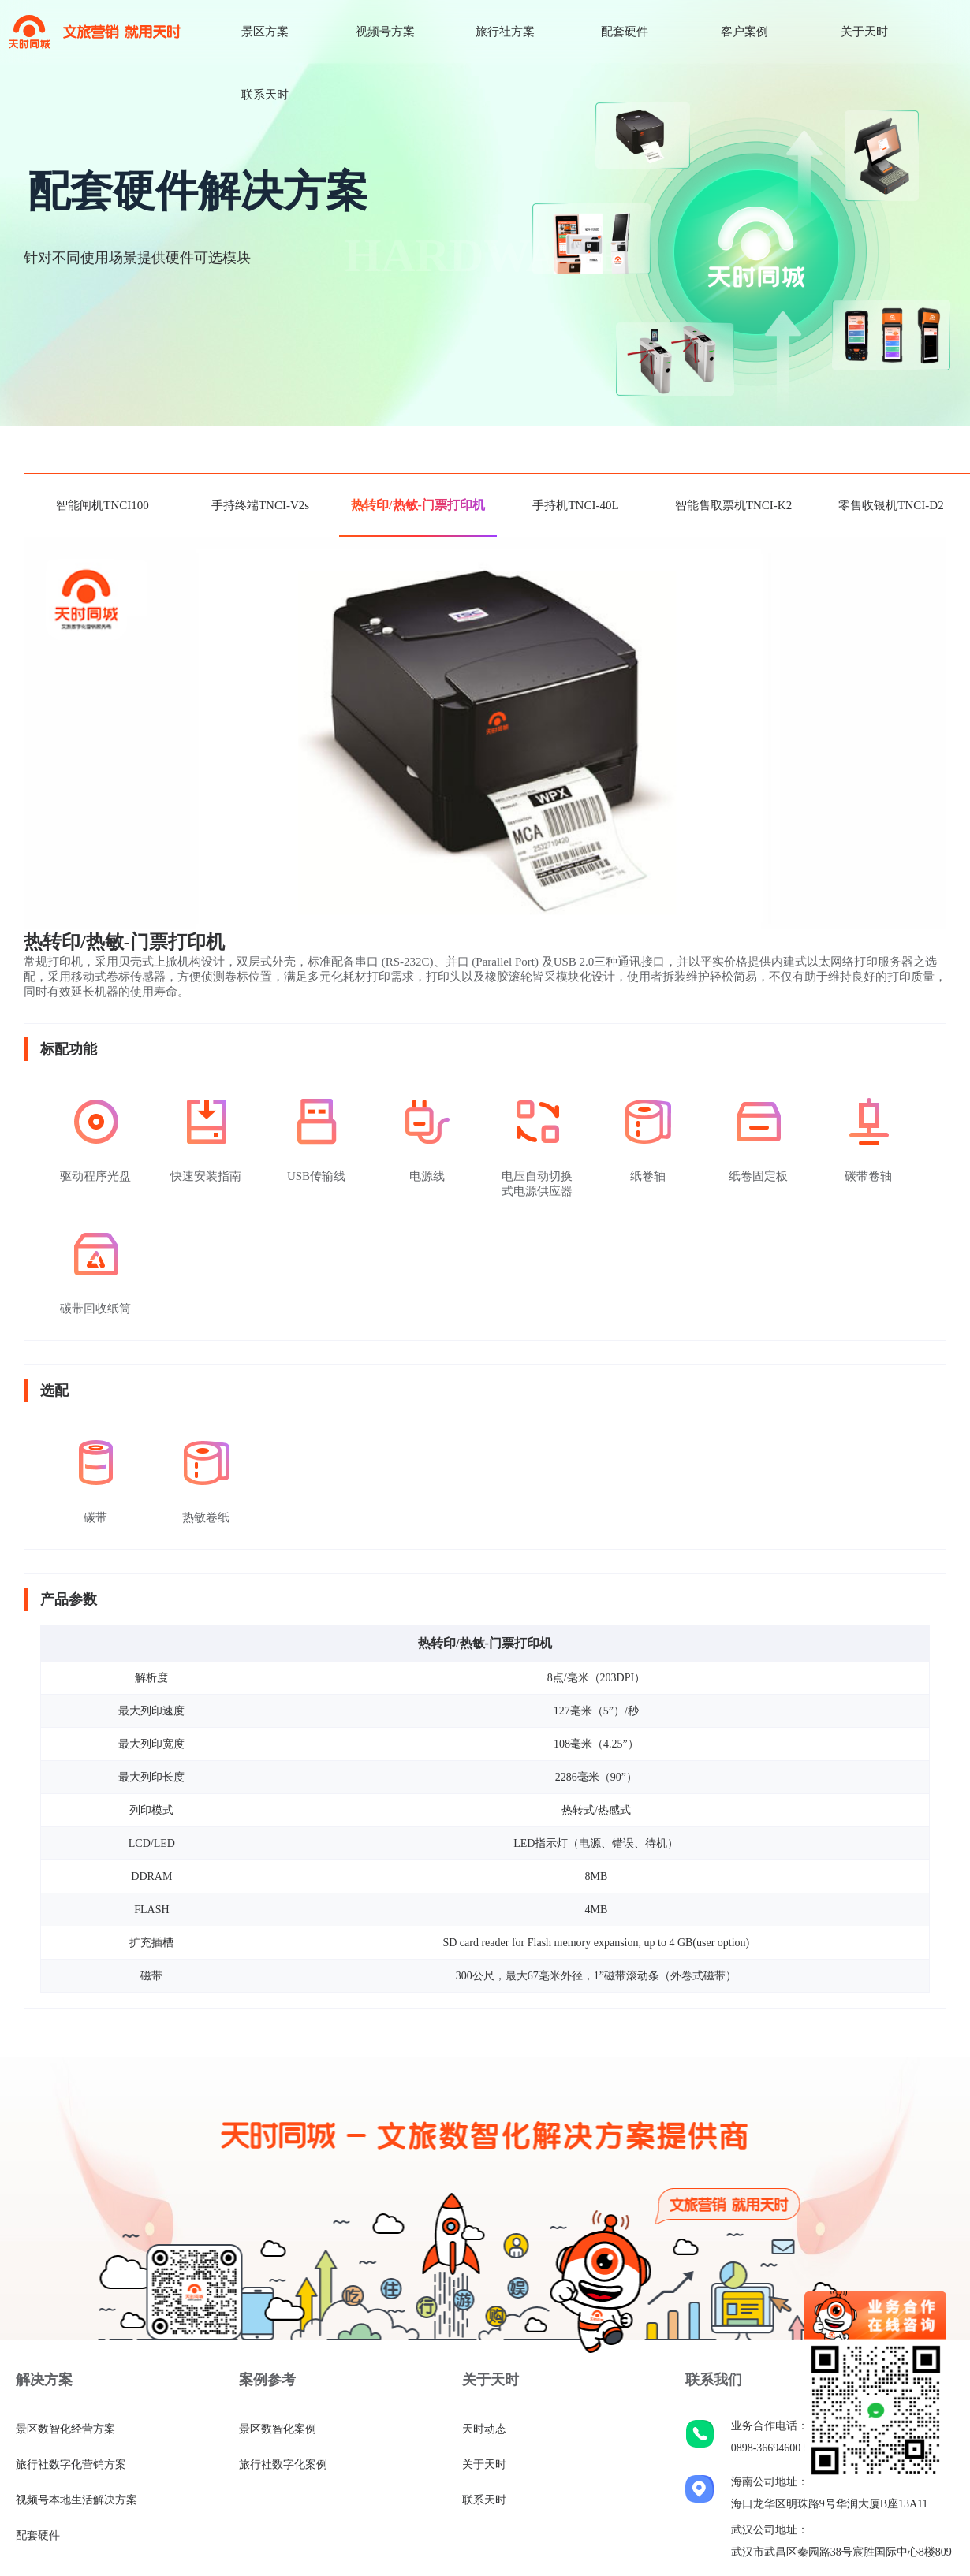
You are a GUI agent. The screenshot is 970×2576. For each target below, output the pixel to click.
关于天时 (864, 31)
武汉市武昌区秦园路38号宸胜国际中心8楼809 (841, 2552)
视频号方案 (385, 31)
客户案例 (744, 31)
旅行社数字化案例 (283, 2464)
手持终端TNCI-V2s (260, 505)
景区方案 (265, 31)
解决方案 (44, 2380)
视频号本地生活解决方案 (76, 2500)
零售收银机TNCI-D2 (890, 505)
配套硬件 (624, 31)
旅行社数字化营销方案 (71, 2464)
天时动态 (484, 2429)
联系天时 (265, 94)
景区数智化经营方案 (65, 2429)
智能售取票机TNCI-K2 (733, 505)
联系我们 (713, 2380)
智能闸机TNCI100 (102, 505)
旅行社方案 (505, 31)
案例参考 (267, 2380)
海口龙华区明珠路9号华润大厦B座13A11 (829, 2504)
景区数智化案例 (277, 2429)
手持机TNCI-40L (575, 505)
